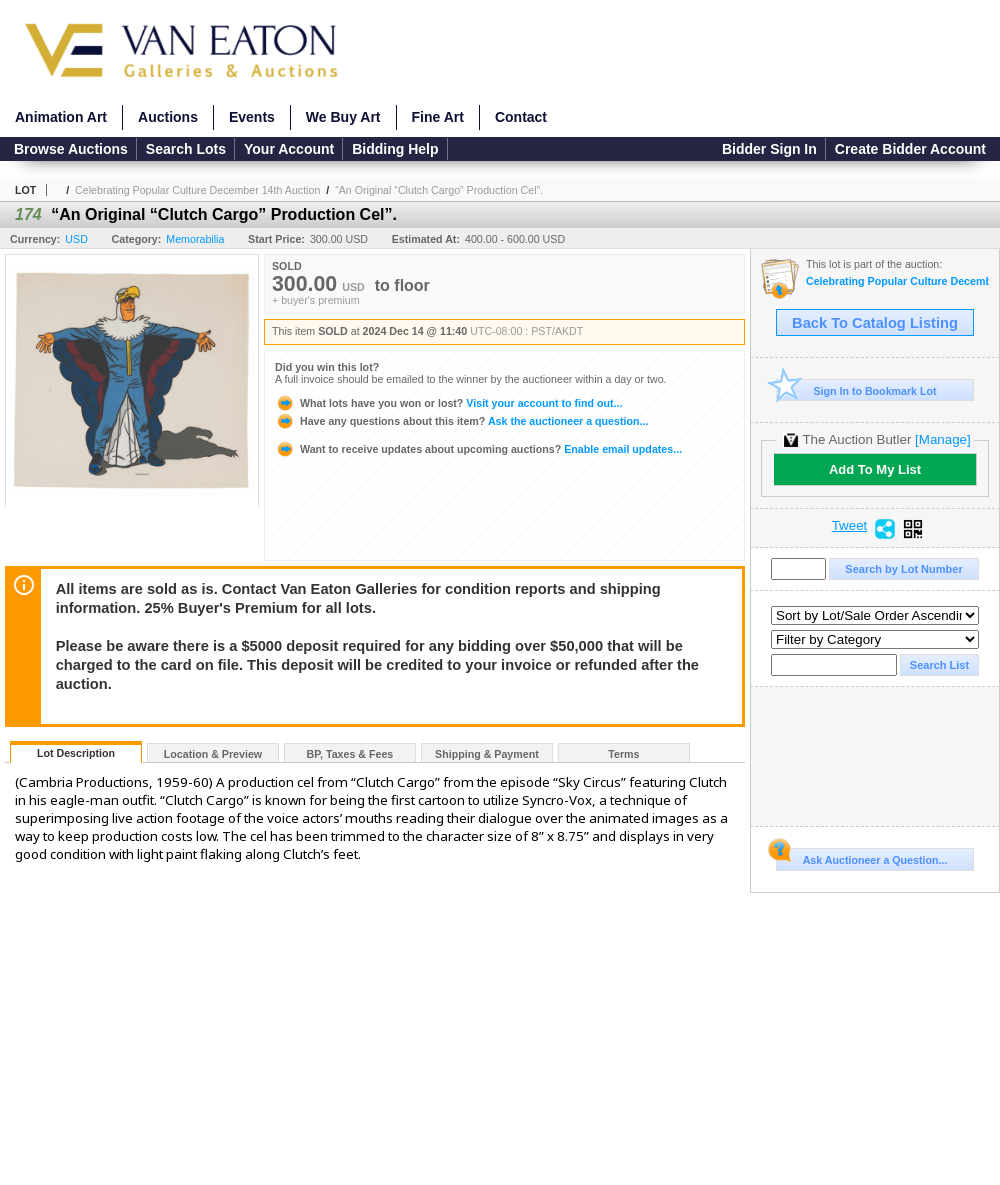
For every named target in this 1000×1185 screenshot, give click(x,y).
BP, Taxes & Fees (350, 754)
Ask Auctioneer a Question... (861, 857)
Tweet (850, 526)
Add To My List (875, 469)
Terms (623, 754)
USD (76, 239)
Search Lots (186, 149)
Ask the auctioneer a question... (461, 421)
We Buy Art (343, 117)
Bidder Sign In (769, 149)
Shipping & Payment (487, 754)
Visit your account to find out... (448, 403)
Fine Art (438, 117)
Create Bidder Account (910, 149)
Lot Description (76, 753)
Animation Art (61, 117)
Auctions (168, 117)
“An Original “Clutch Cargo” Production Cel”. (439, 190)
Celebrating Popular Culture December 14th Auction (197, 190)
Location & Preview (213, 754)
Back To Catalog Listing (875, 323)
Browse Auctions (71, 149)
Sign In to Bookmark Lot (856, 390)
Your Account (289, 149)
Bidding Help (395, 149)
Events (252, 117)
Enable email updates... (478, 449)
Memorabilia (195, 239)
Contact (521, 117)
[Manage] (942, 439)
